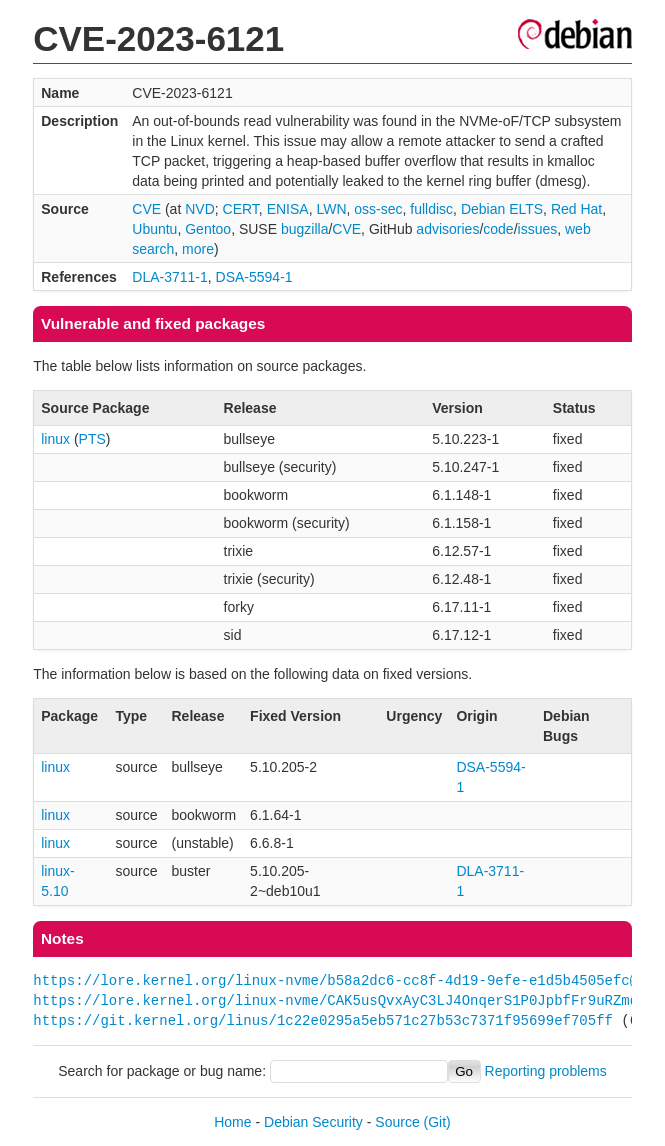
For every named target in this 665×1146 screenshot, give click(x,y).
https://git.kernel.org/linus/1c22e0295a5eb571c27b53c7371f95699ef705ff (323, 1020)
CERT (241, 209)
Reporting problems (546, 1071)
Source (397, 1122)
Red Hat (576, 209)
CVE (146, 209)
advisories (447, 229)
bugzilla (304, 229)
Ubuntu (154, 229)
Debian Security (313, 1122)
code (498, 229)
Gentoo (208, 229)
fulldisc (431, 209)
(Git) (437, 1122)
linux (55, 439)
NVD (200, 209)
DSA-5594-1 (254, 277)
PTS (92, 439)
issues (538, 229)
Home (232, 1122)
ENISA (288, 209)
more (198, 249)
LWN (331, 209)
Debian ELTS (502, 209)
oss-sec (378, 209)
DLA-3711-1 (170, 277)
